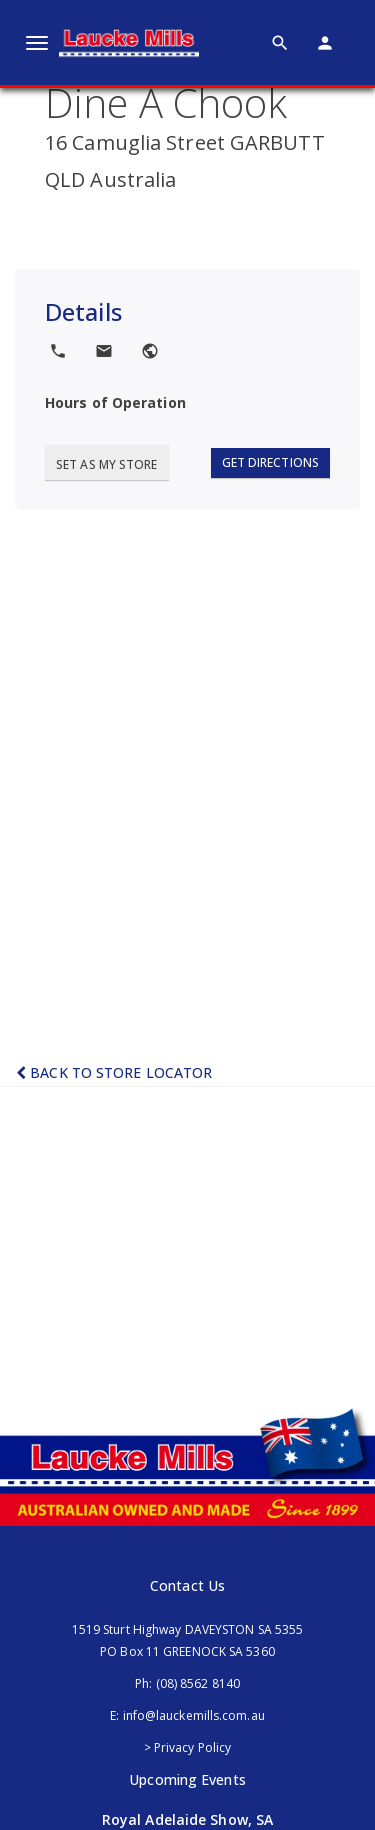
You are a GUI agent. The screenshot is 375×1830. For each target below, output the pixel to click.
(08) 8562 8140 (198, 1683)
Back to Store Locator (114, 1072)
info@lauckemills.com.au (194, 1715)
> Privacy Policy (188, 1747)
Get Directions (270, 462)
